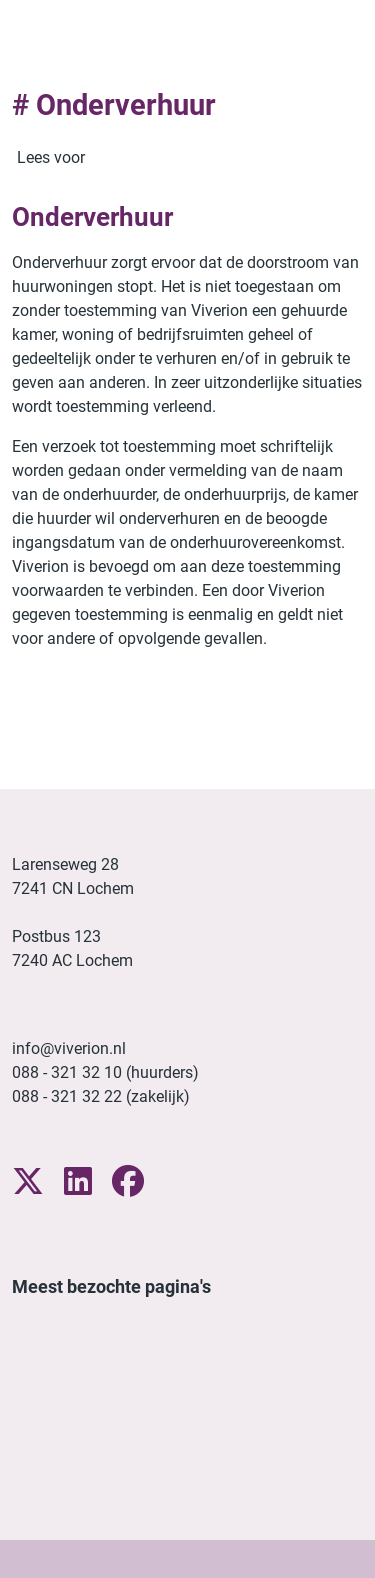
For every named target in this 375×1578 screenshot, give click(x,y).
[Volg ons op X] (28, 1182)
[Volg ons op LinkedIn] (78, 1182)
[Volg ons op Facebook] (128, 1182)
